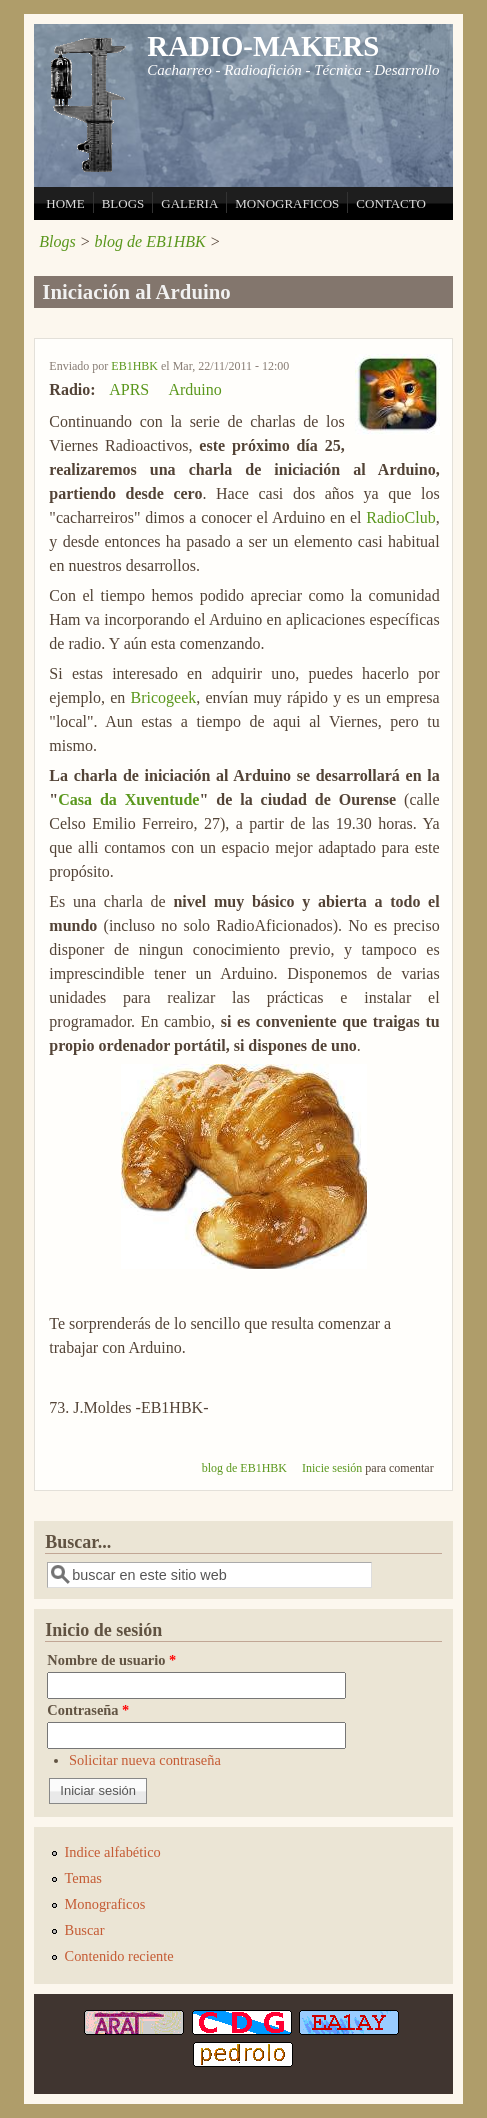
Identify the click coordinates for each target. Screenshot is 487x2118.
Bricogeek (164, 697)
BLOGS (123, 203)
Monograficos (105, 1904)
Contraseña (88, 1710)
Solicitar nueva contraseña (145, 1760)
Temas (83, 1878)
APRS (129, 389)
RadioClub (400, 517)
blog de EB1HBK (150, 241)
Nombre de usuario (111, 1660)
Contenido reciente (119, 1956)
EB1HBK (134, 366)
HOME (65, 203)
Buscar (85, 1930)
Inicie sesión (332, 1468)
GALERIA (189, 203)
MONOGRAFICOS (287, 203)
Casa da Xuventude (128, 799)
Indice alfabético (113, 1852)
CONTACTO (391, 203)
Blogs (57, 241)
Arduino (194, 389)
